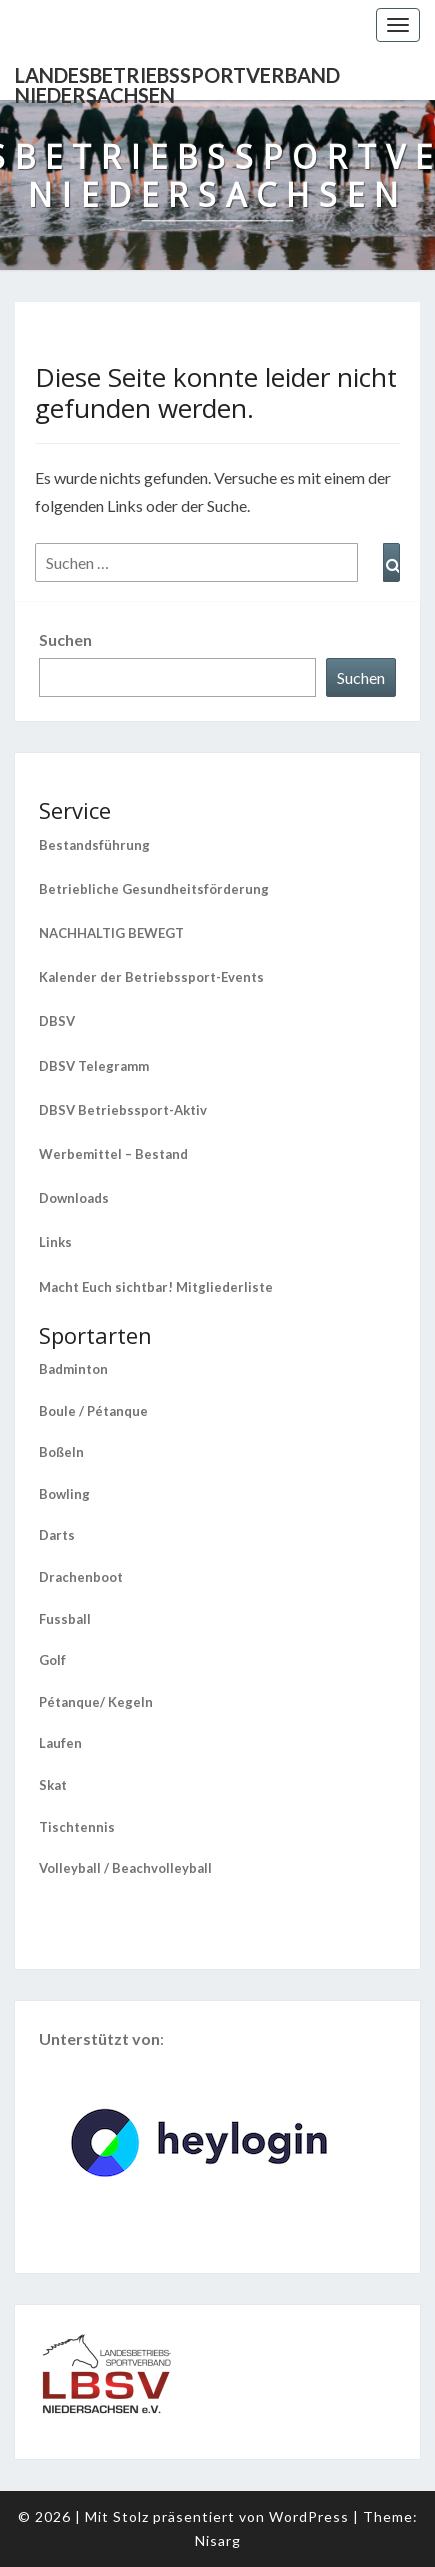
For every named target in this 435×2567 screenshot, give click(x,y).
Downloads (74, 1198)
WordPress (309, 2516)
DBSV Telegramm (94, 1066)
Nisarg (218, 2540)
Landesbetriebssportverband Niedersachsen (177, 81)
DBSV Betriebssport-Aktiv (123, 1110)
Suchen (65, 639)
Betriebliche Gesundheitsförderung (154, 889)
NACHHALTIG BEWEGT (111, 933)
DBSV (57, 1021)
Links (55, 1242)
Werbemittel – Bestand (113, 1154)
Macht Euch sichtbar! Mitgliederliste (156, 1287)
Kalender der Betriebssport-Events (151, 977)
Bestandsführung (94, 845)
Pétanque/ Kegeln (96, 1702)
